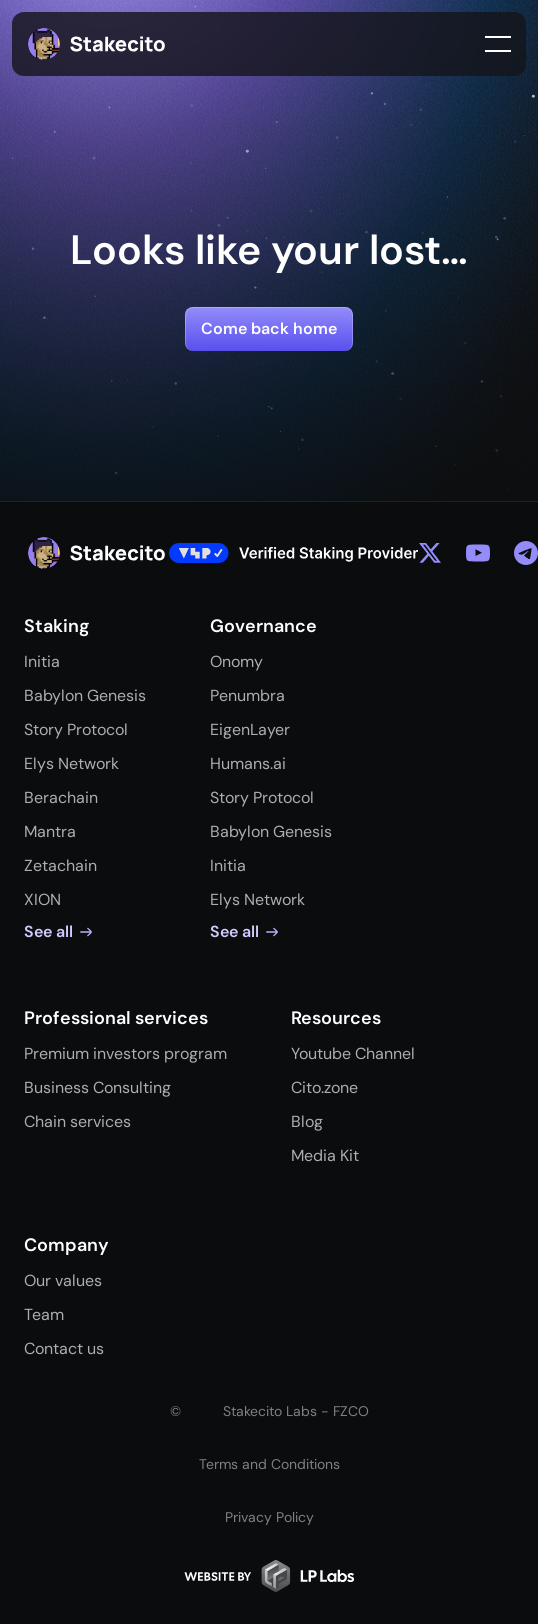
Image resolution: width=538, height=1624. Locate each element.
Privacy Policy (269, 1517)
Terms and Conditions (269, 1464)
